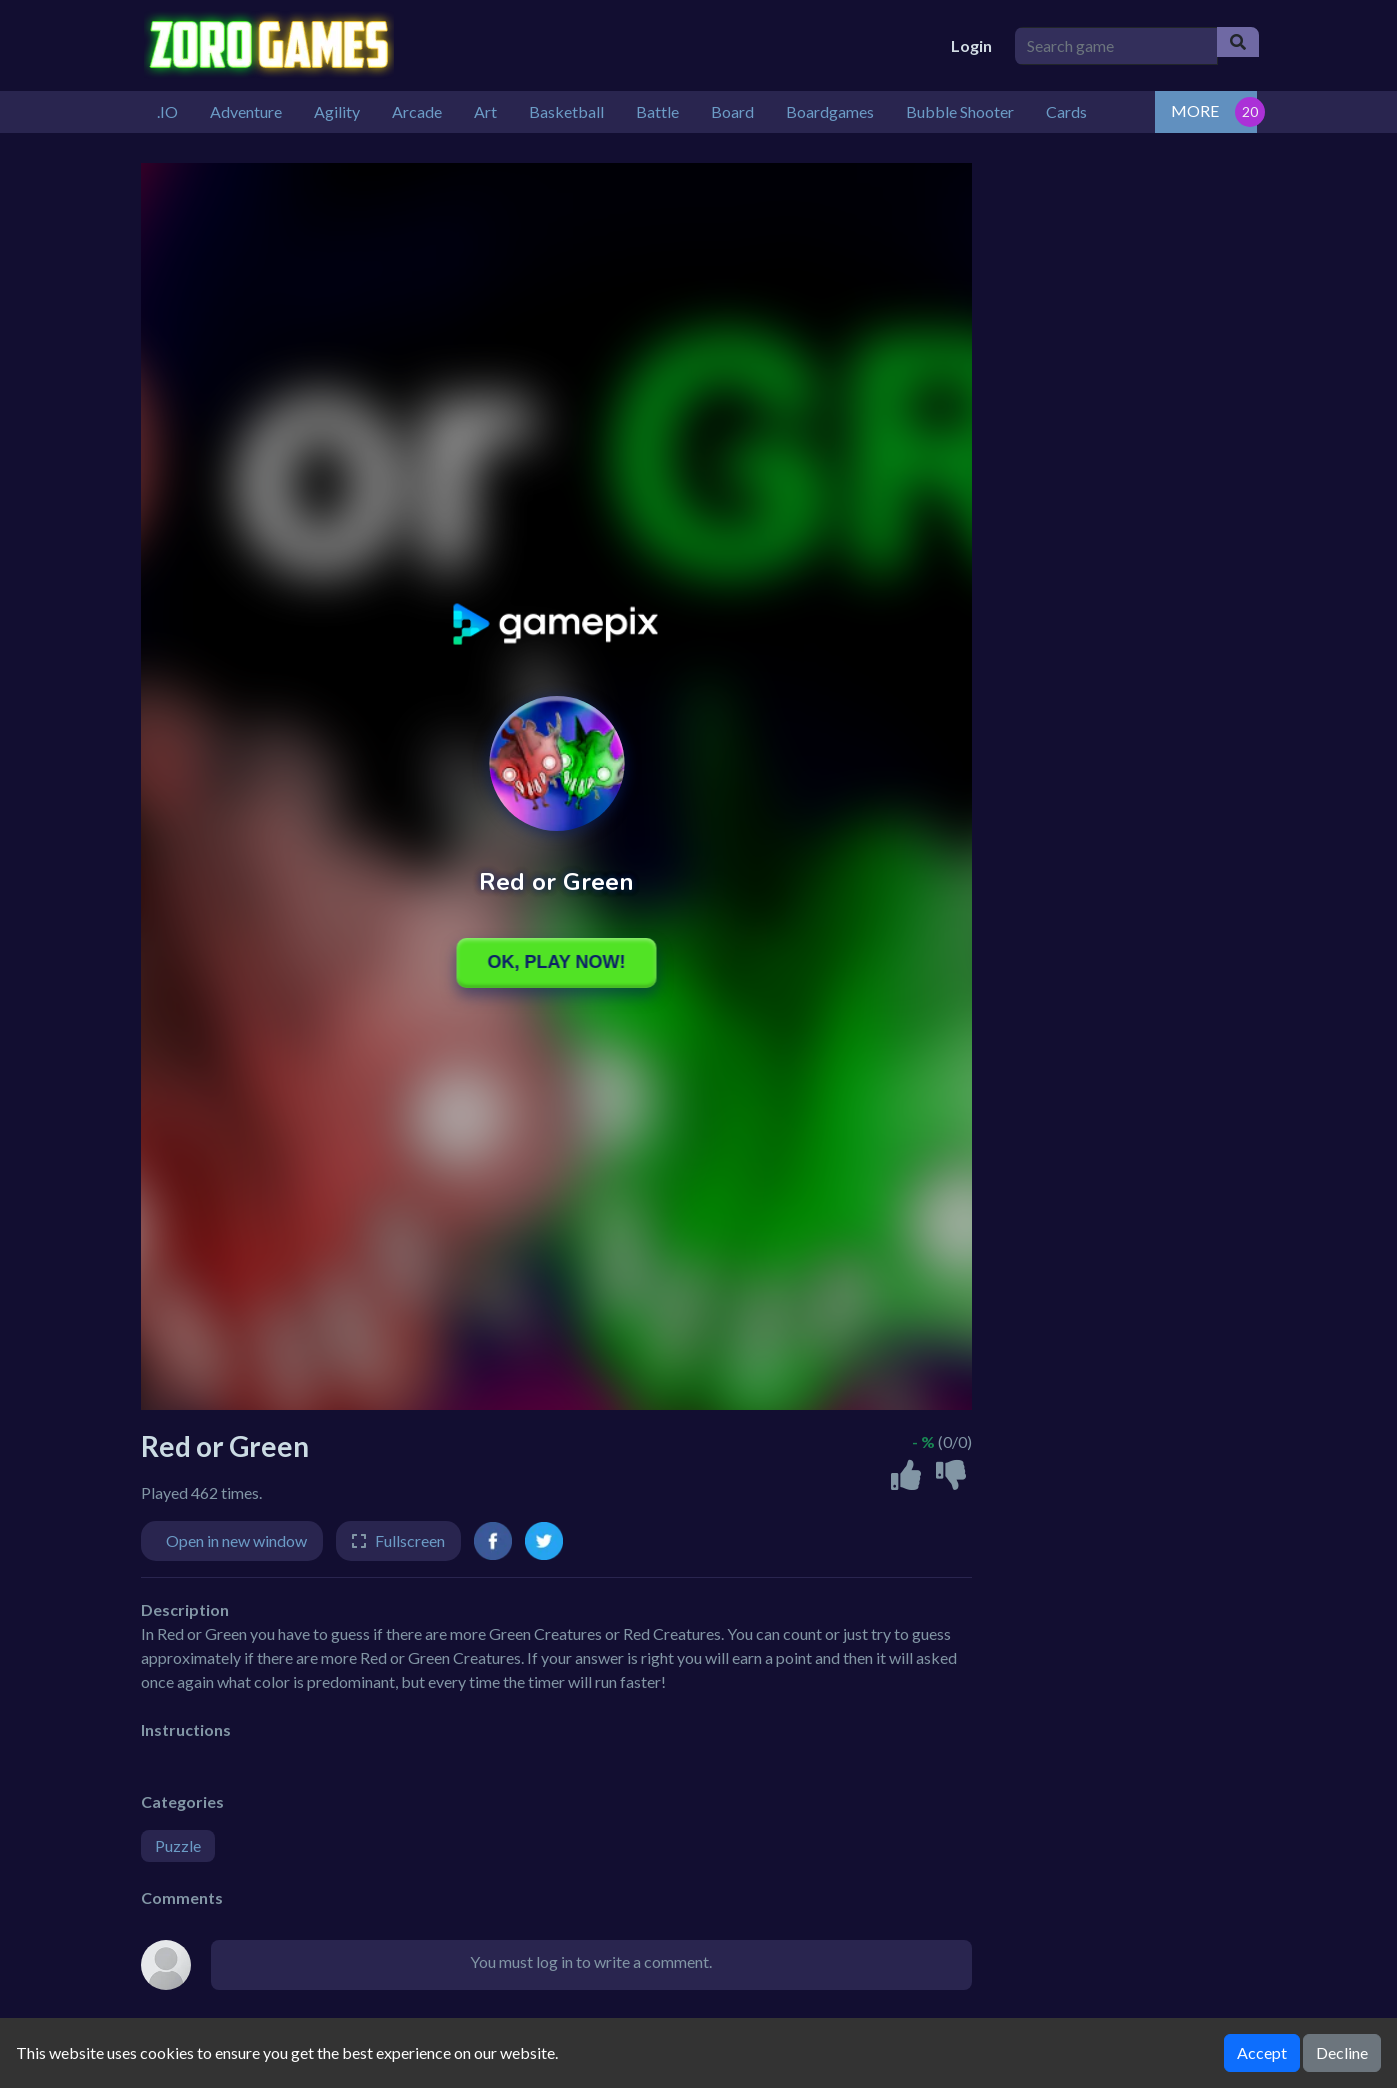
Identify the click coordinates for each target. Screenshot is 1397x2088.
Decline (1342, 2052)
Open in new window (236, 1540)
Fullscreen (410, 1540)
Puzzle (178, 1845)
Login (971, 45)
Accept (1262, 2052)
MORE (1195, 110)
